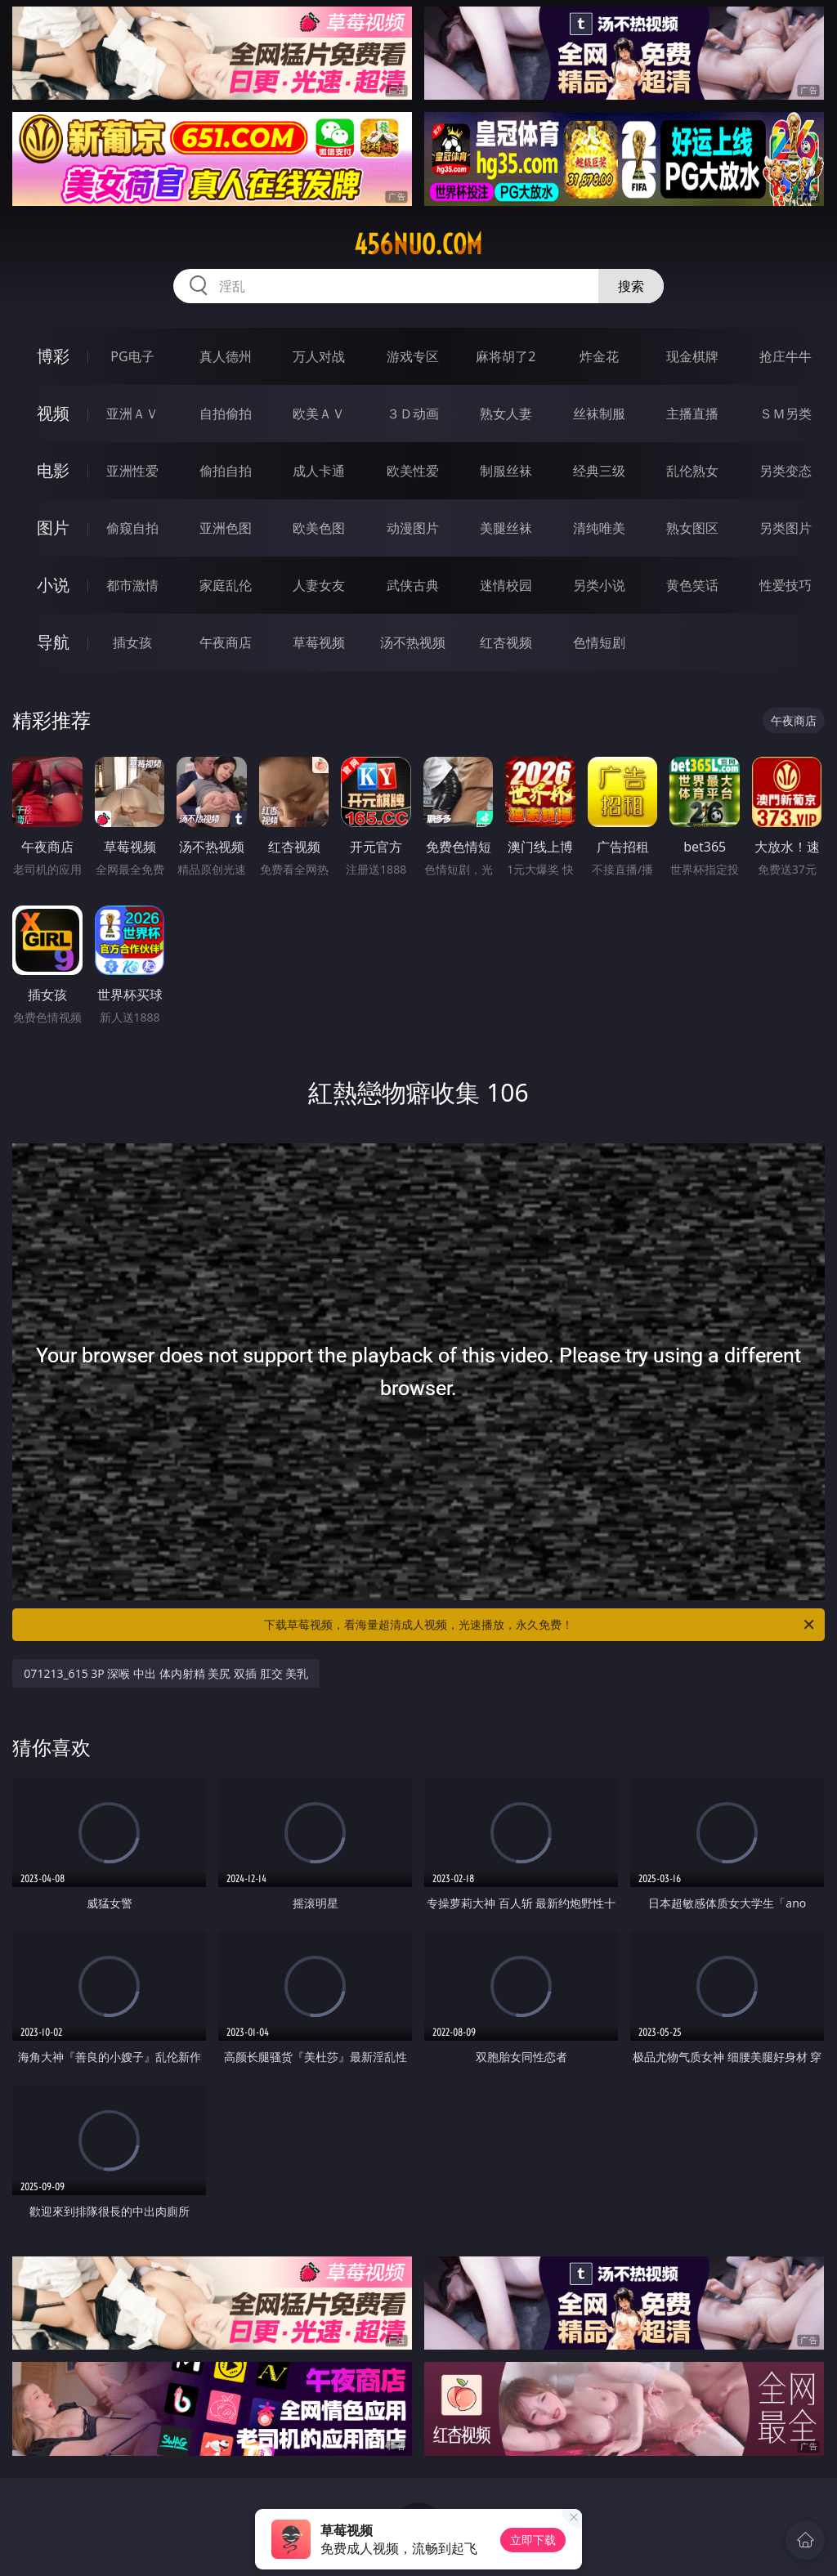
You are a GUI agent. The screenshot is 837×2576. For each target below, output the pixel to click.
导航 (53, 642)
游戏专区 (413, 356)
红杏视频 (506, 642)
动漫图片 (413, 528)
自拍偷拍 (225, 414)
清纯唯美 (599, 528)
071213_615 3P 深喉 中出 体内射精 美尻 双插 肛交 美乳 (166, 1673)
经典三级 (599, 471)
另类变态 (785, 471)
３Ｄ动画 (413, 414)
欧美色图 (319, 528)
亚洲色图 (225, 528)
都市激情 (132, 585)
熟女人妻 (506, 414)
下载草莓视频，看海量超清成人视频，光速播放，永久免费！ (540, 1625)
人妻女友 (319, 585)
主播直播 (692, 414)
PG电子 (132, 356)
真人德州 (225, 356)
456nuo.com (418, 244)
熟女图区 (692, 528)
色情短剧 (599, 642)
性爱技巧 (785, 585)
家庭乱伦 (225, 585)
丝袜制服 (599, 414)
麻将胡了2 (505, 356)
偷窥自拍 (132, 528)
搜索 (631, 286)
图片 (53, 528)
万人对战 (319, 356)
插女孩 (132, 642)
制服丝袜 (506, 471)
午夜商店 (225, 642)
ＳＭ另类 (785, 414)
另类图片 (785, 528)
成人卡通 (319, 471)
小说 (53, 585)
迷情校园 (506, 585)
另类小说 (599, 585)
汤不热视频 (412, 642)
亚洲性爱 (132, 471)
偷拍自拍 (225, 471)
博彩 (53, 356)
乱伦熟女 (692, 471)
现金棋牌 (692, 356)
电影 (53, 470)
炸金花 (599, 356)
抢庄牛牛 (785, 356)
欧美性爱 (413, 471)
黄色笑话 (692, 585)
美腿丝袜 (506, 528)
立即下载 (533, 2539)
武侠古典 (413, 585)
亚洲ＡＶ (132, 414)
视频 (53, 413)
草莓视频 (319, 642)
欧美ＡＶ (319, 414)
